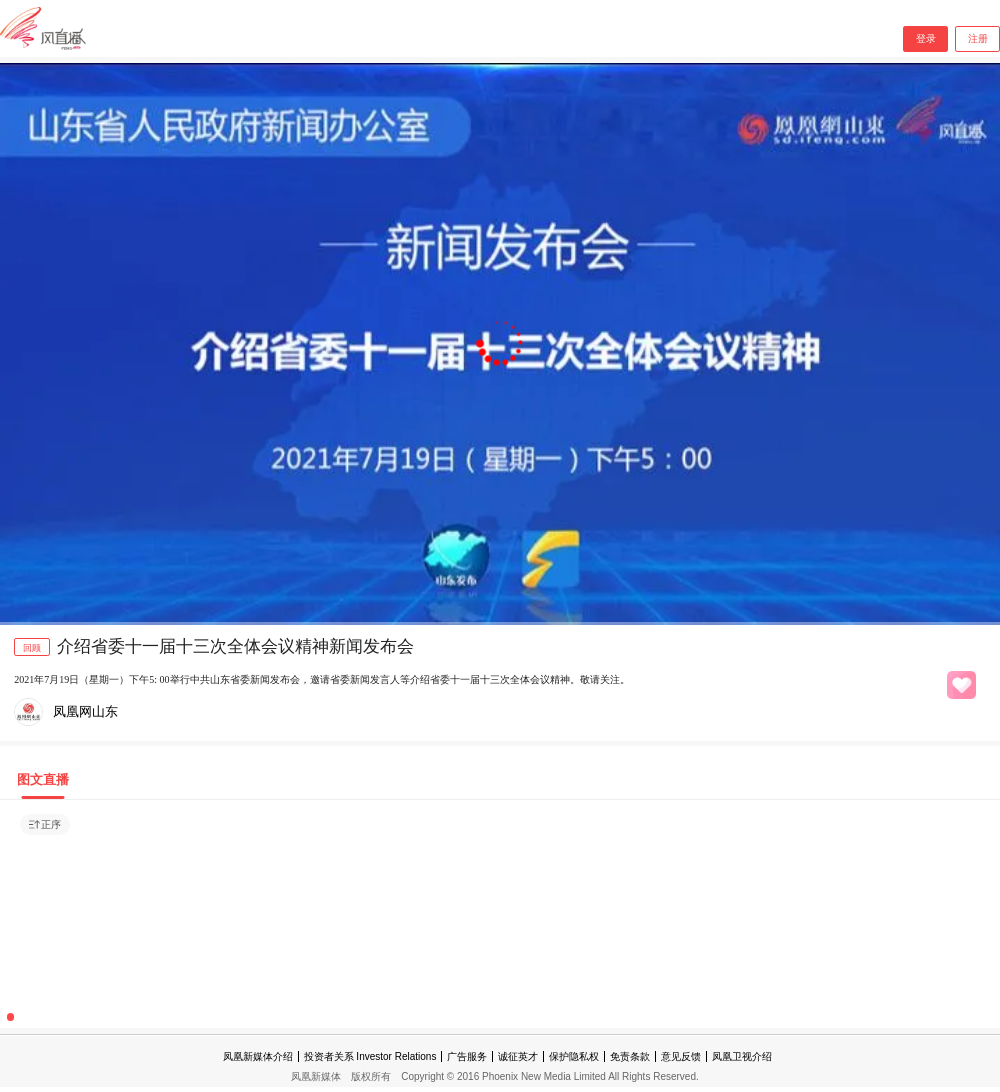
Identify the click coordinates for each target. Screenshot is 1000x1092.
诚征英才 (518, 1056)
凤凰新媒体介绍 (258, 1056)
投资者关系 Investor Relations (370, 1056)
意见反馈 (681, 1056)
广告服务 (467, 1056)
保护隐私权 (574, 1056)
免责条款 (630, 1056)
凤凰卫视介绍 (742, 1056)
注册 (978, 38)
